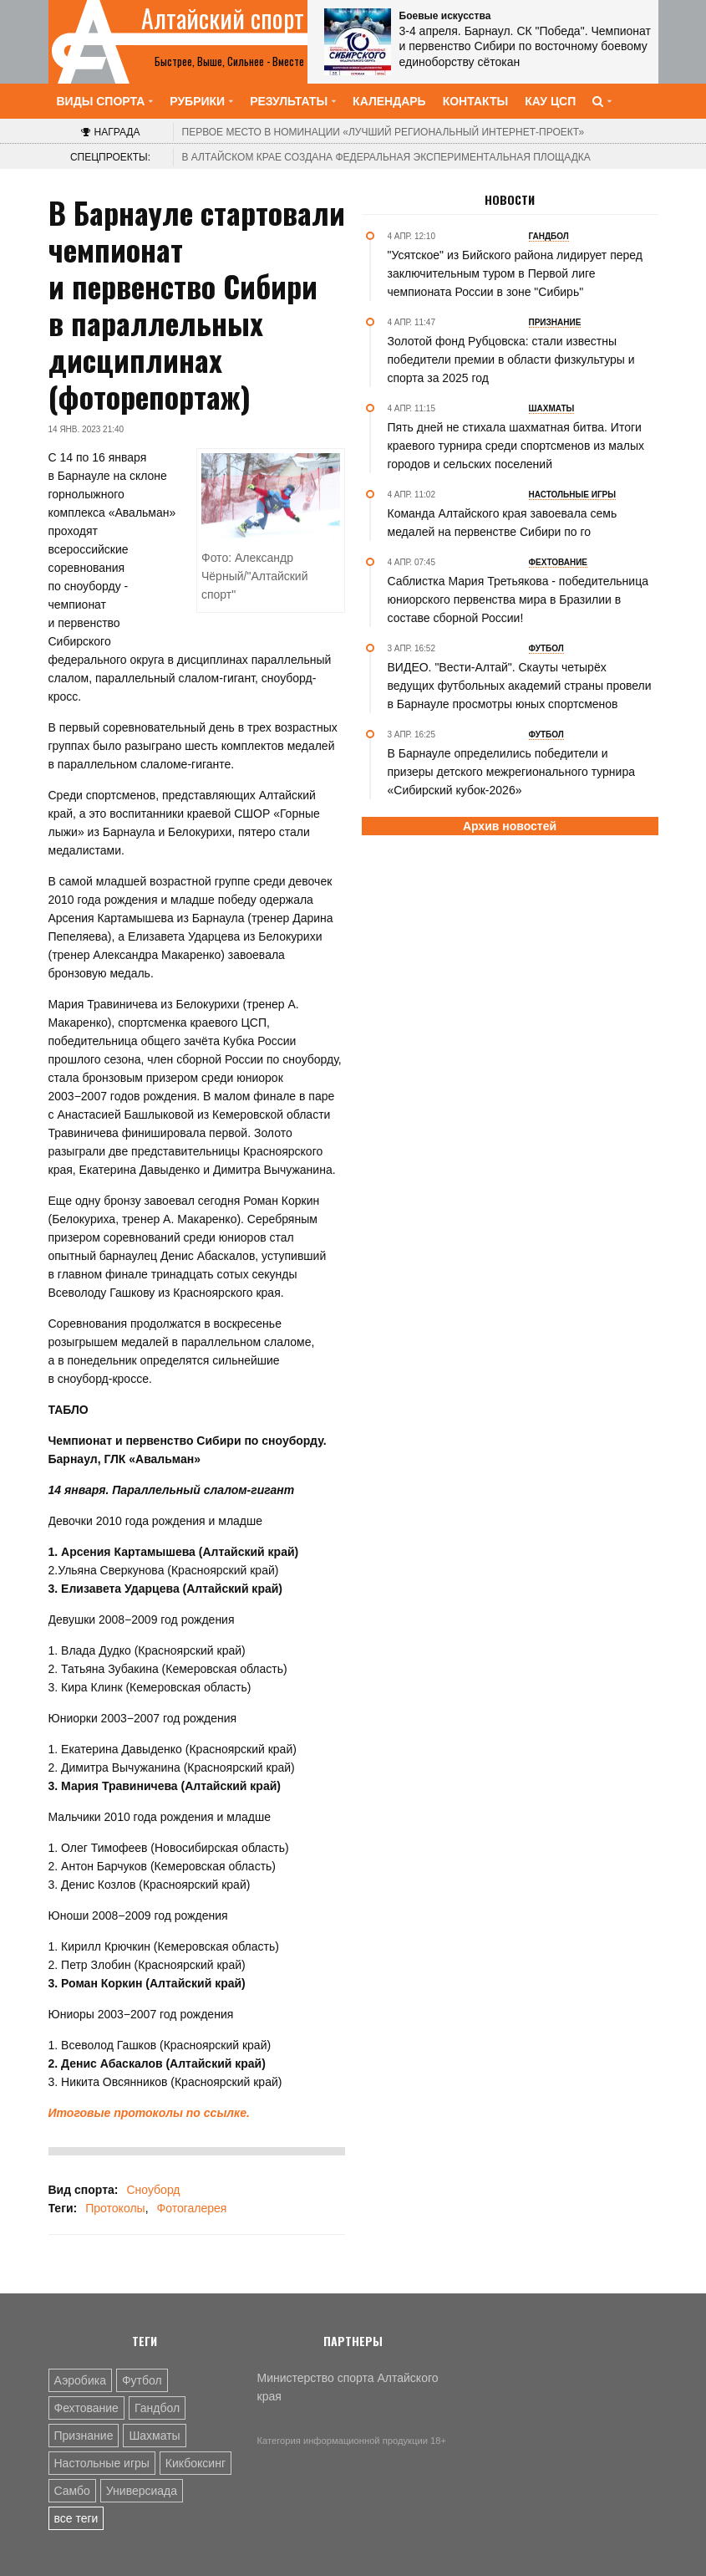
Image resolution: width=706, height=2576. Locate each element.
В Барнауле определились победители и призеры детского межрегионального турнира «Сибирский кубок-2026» (511, 772)
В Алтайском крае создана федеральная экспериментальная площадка (386, 157)
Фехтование (86, 2408)
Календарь (389, 101)
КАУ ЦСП (550, 101)
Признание (84, 2435)
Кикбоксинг (195, 2463)
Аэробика (80, 2380)
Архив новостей (509, 826)
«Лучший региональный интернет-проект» (383, 132)
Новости (510, 200)
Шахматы (154, 2435)
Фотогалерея (192, 2208)
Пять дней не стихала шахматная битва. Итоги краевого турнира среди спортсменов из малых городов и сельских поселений (516, 446)
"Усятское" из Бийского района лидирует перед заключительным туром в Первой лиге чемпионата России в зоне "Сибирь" (515, 273)
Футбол (142, 2380)
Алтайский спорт (222, 18)
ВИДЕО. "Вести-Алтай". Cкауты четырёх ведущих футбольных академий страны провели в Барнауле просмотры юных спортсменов (520, 686)
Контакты (475, 101)
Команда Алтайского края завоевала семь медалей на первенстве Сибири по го (502, 522)
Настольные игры (102, 2463)
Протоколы (115, 2208)
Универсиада (141, 2490)
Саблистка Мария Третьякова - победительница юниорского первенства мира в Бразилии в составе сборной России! (518, 599)
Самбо (72, 2490)
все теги (76, 2518)
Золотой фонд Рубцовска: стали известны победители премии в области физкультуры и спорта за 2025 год (511, 359)
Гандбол (157, 2408)
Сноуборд (153, 2189)
